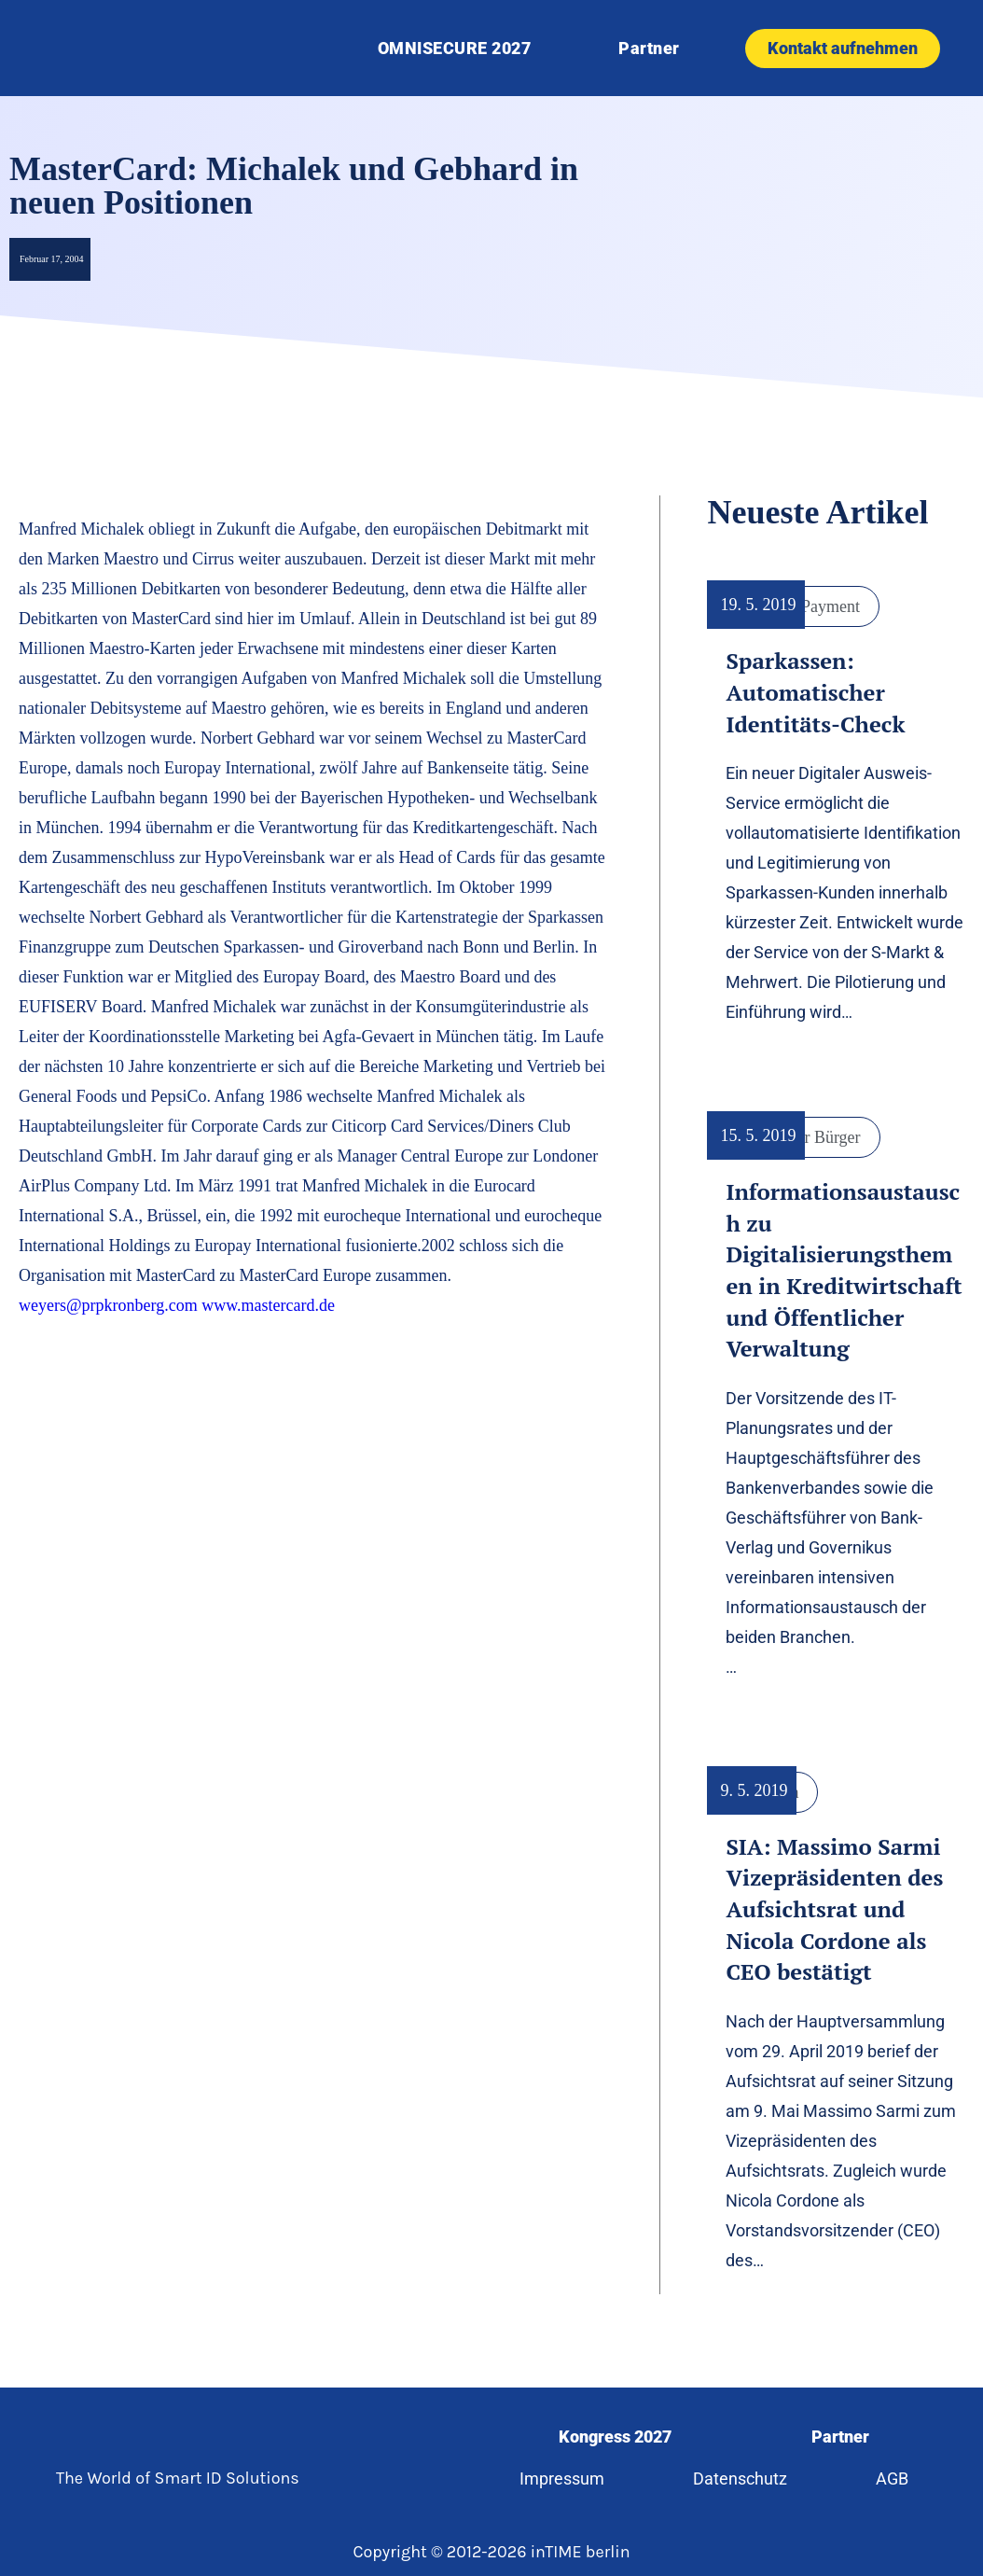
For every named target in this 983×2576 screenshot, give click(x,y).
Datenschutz (740, 2478)
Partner (649, 48)
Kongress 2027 (614, 2436)
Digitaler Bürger (805, 1137)
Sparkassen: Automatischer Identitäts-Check (815, 692)
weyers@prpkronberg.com (108, 1305)
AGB (894, 2478)
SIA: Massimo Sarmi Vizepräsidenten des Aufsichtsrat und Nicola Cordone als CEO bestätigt (834, 1908)
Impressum (560, 2478)
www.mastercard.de (268, 1305)
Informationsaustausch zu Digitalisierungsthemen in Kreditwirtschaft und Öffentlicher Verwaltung (844, 1270)
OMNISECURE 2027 (455, 48)
